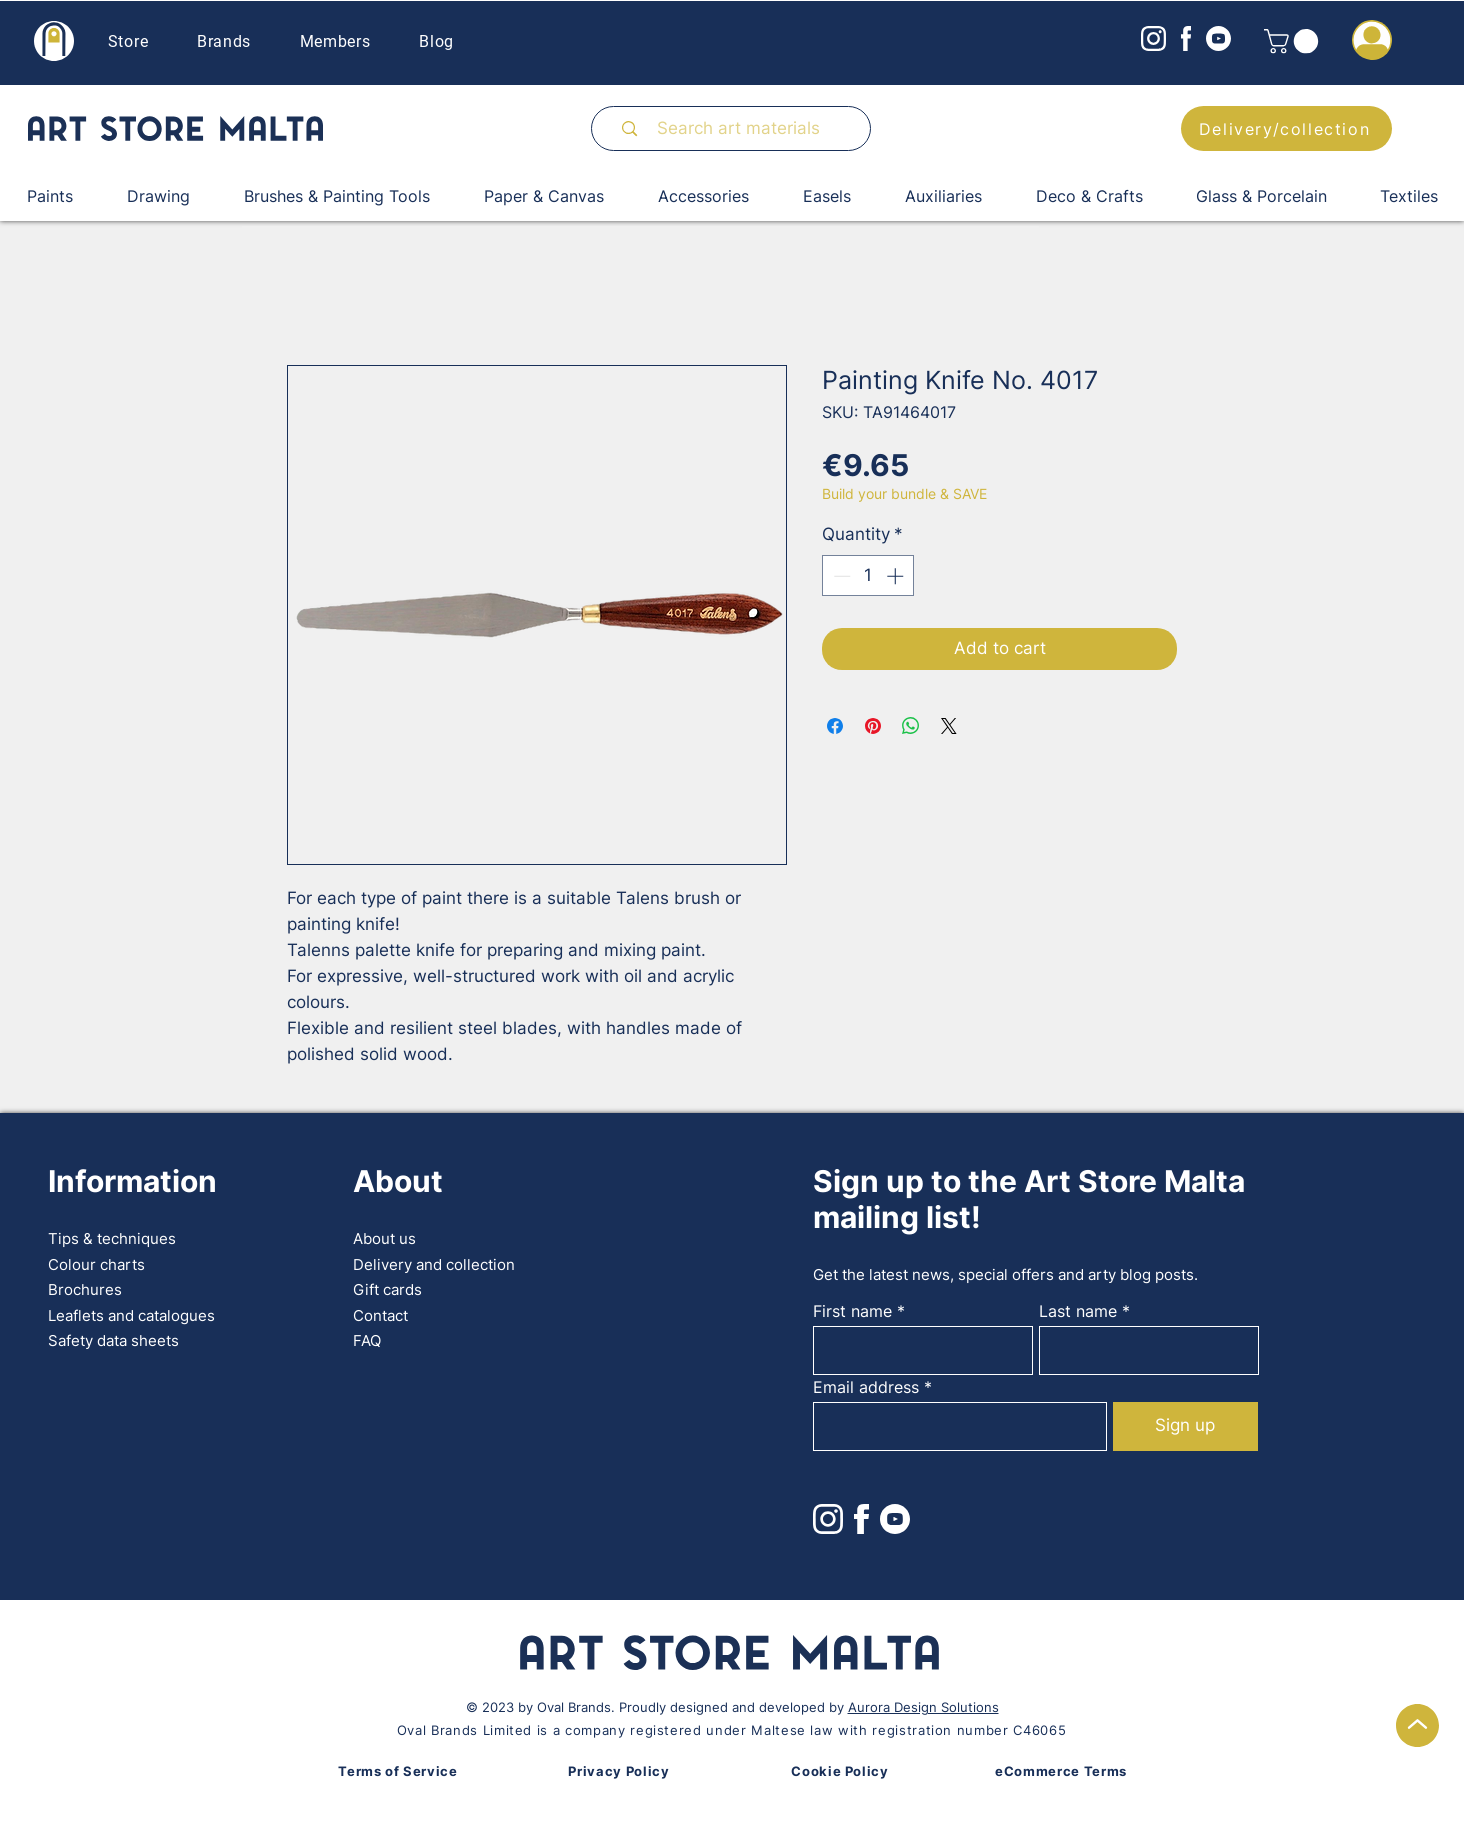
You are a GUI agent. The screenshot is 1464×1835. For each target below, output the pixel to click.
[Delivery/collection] (1286, 128)
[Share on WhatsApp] (911, 726)
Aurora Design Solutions (923, 1707)
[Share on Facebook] (835, 726)
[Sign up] (1185, 1426)
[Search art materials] (739, 128)
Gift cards (387, 1289)
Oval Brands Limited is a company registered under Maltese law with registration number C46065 (731, 1730)
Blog (436, 41)
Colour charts (96, 1264)
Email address (866, 1387)
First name (852, 1311)
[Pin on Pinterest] (873, 726)
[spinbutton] (868, 576)
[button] (1294, 41)
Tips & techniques (112, 1238)
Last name (1078, 1311)
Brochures (85, 1289)
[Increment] (897, 576)
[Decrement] (840, 576)
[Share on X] (949, 726)
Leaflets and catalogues (131, 1315)
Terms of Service (397, 1771)
